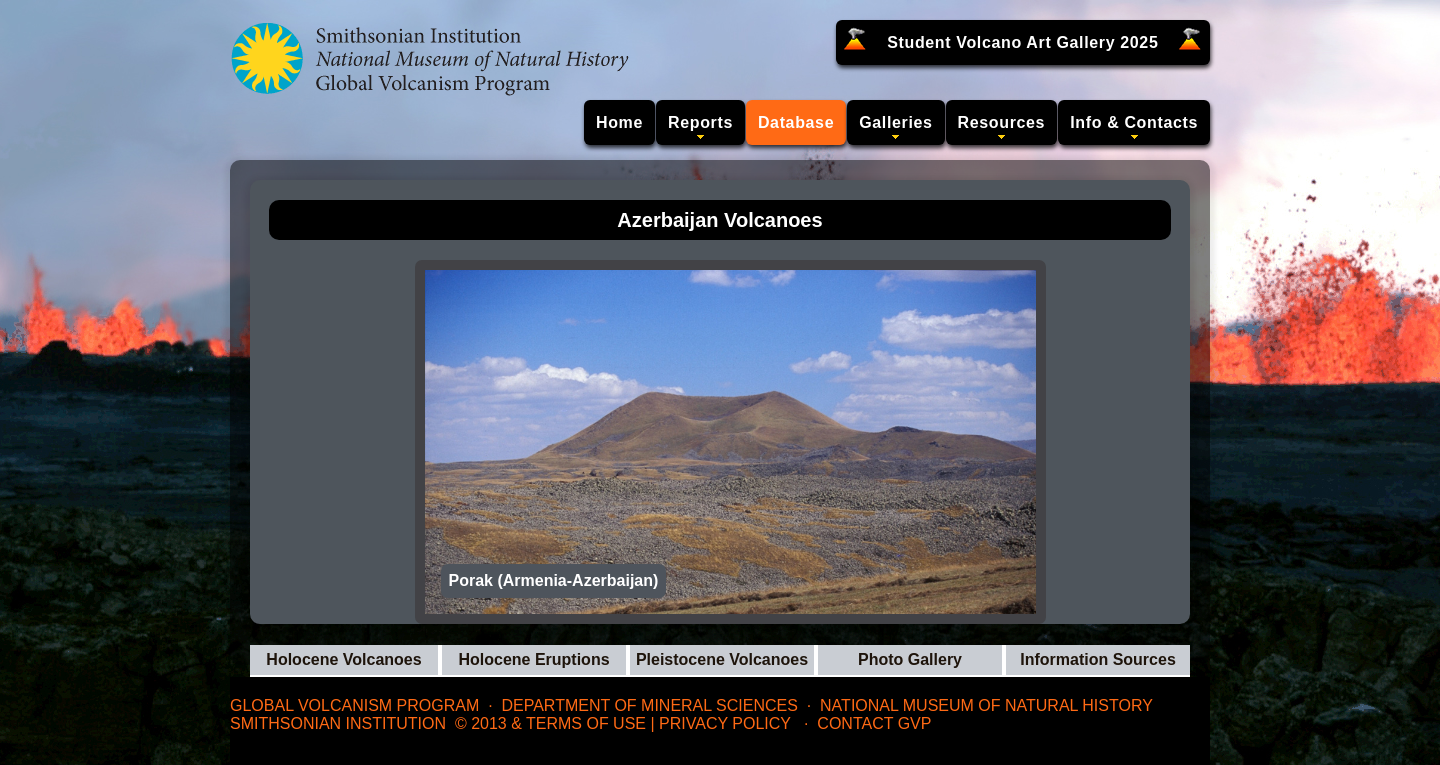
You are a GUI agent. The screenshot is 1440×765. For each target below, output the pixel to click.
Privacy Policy (725, 723)
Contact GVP (874, 723)
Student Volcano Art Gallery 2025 (1022, 42)
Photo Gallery (910, 659)
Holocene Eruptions (533, 659)
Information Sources (1098, 659)
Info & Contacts (1134, 122)
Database (796, 122)
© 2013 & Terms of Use (550, 723)
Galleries (895, 122)
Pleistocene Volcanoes (722, 659)
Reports (700, 122)
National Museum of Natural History (986, 705)
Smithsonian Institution (338, 723)
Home (619, 122)
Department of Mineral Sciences (649, 705)
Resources (1002, 122)
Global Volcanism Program (354, 705)
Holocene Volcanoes (343, 659)
